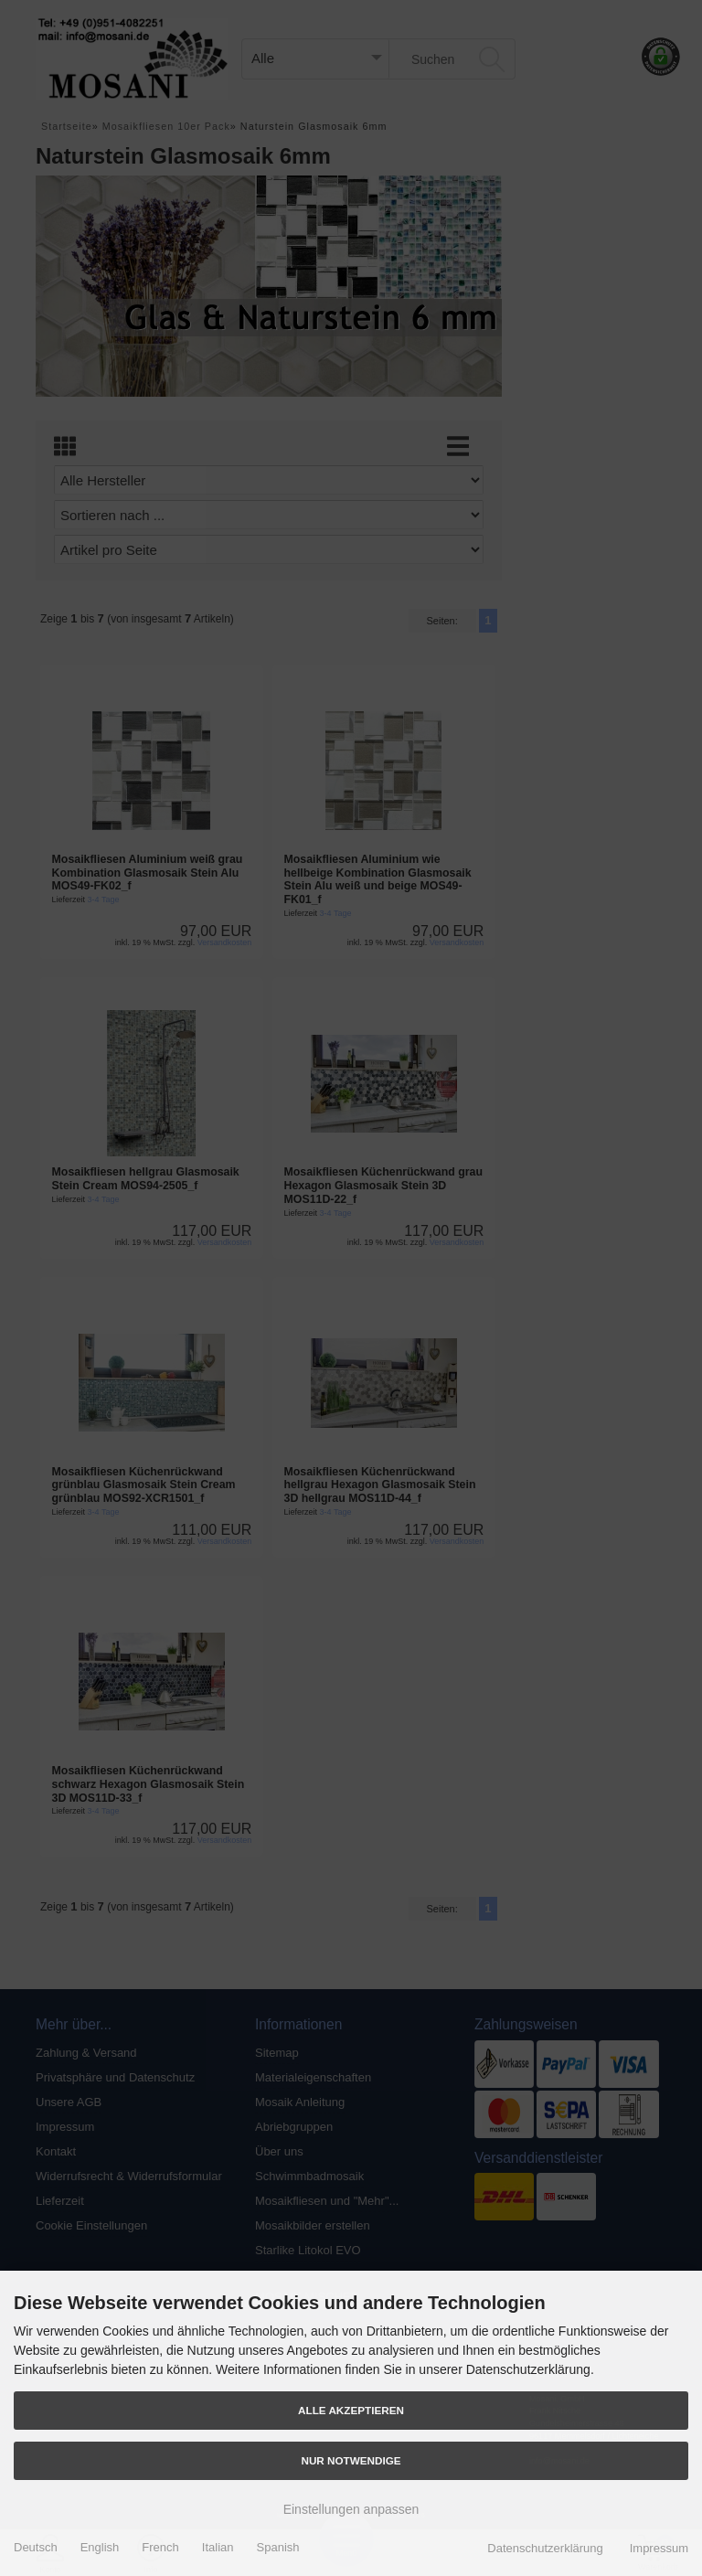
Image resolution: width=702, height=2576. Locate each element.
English (100, 2547)
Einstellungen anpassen (351, 2509)
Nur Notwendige (350, 2460)
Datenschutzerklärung (544, 2548)
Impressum (659, 2548)
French (160, 2547)
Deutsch (36, 2547)
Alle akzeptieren (351, 2410)
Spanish (278, 2547)
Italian (218, 2547)
